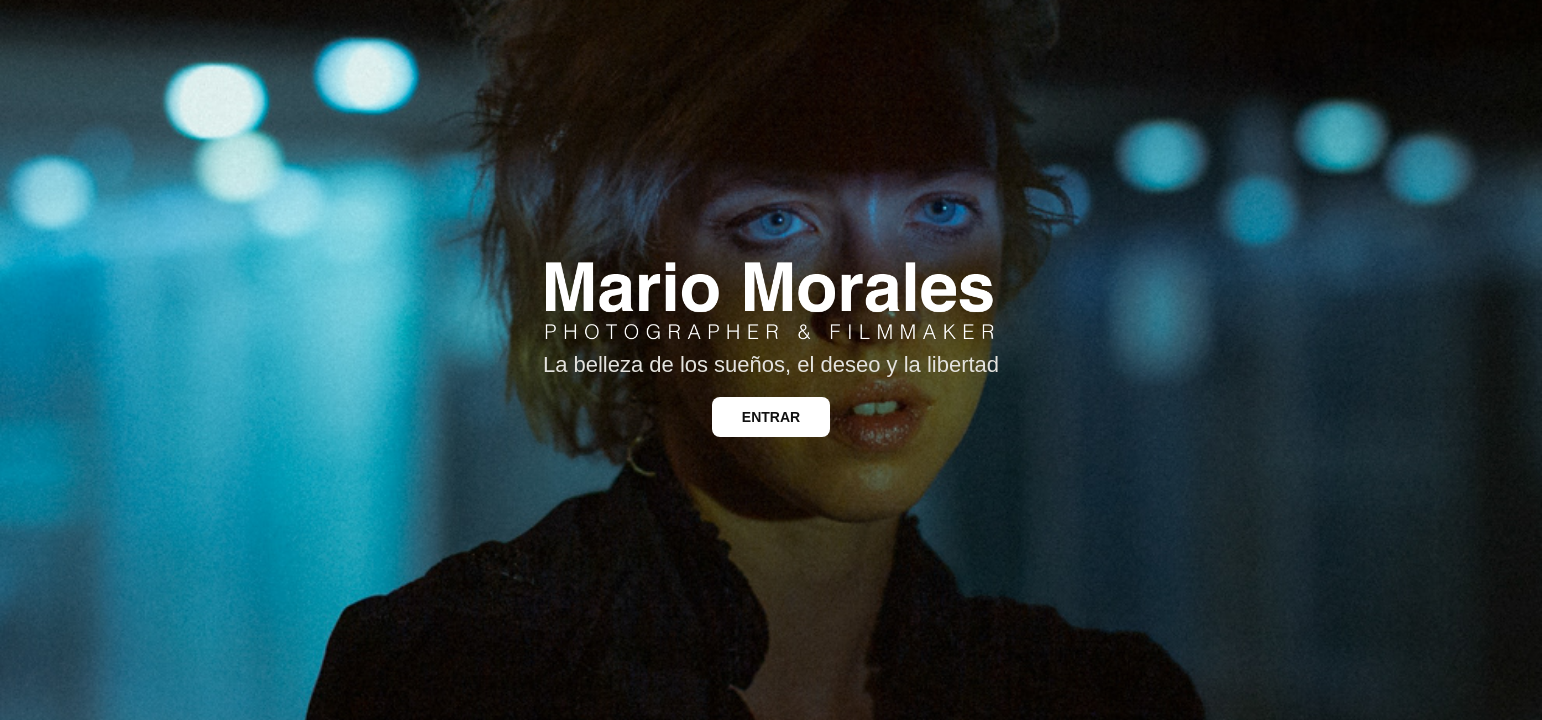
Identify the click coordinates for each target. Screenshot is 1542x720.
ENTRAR (771, 417)
